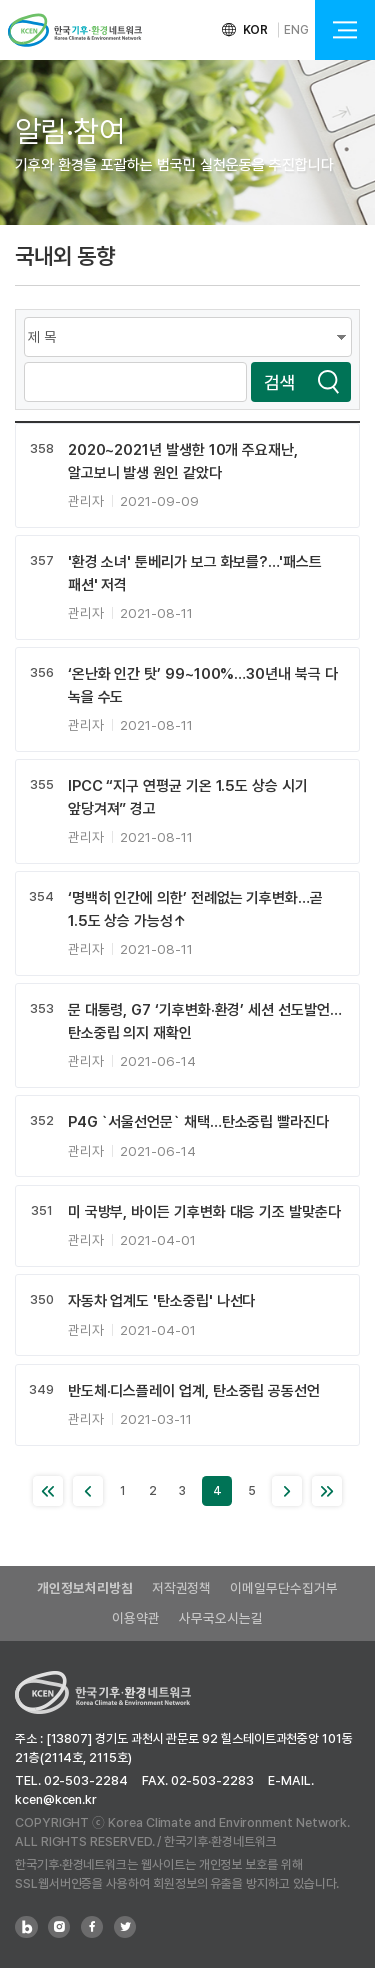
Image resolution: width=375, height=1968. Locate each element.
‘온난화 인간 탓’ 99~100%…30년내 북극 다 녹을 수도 (203, 685)
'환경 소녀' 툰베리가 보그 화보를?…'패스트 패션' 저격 (195, 573)
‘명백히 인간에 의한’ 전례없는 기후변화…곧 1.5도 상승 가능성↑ (195, 909)
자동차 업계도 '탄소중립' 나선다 (162, 1301)
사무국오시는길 (220, 1618)
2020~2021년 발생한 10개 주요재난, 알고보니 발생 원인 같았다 (183, 461)
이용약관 (136, 1618)
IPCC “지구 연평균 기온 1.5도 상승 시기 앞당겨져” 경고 (188, 797)
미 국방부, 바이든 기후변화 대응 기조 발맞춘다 (204, 1212)
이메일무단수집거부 (283, 1588)
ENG (296, 30)
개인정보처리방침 (84, 1588)
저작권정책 (182, 1588)
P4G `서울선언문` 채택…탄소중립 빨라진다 (198, 1122)
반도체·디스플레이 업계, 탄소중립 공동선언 (194, 1391)
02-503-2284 (86, 1780)
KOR (256, 30)
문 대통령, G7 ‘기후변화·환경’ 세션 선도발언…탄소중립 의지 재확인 (205, 1021)
